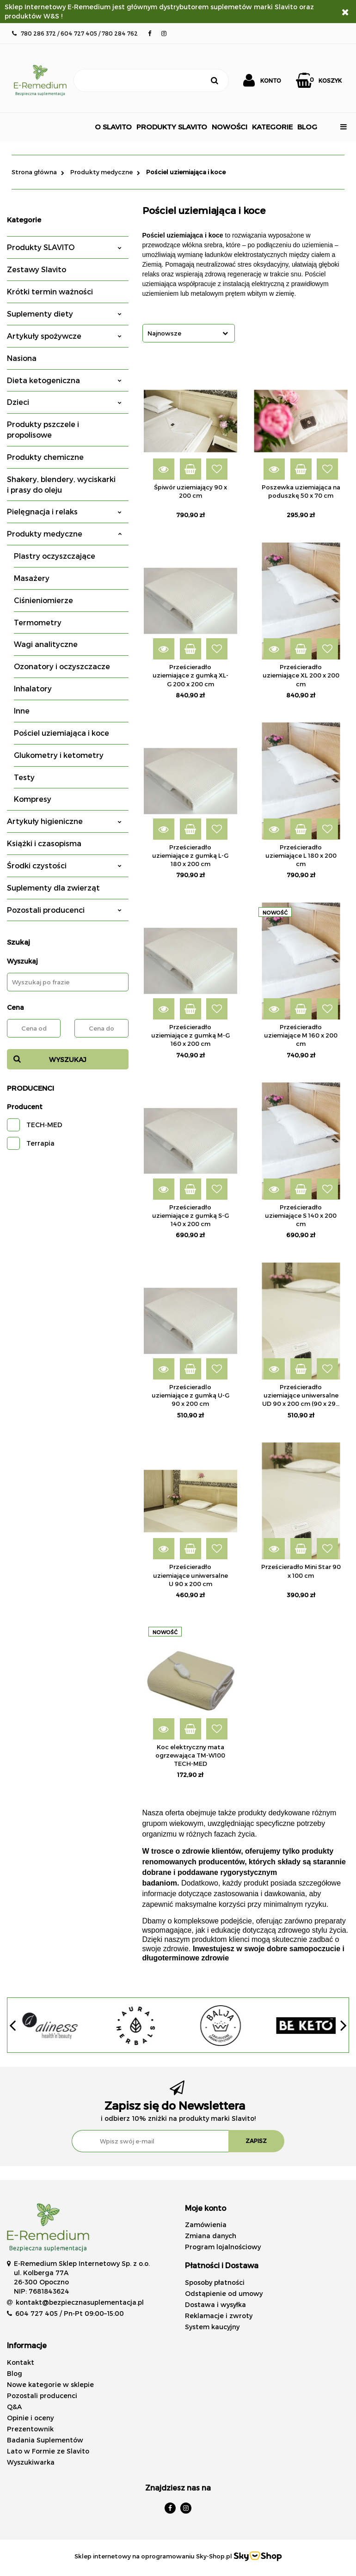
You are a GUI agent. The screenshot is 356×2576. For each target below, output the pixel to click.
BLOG (307, 126)
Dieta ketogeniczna (64, 380)
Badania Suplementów (45, 2440)
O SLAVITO (113, 126)
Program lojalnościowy (223, 2247)
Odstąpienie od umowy (224, 2293)
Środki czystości (64, 865)
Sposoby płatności (215, 2282)
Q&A (14, 2407)
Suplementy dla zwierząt (53, 887)
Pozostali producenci (64, 909)
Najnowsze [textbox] (164, 333)
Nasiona (22, 358)
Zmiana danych (210, 2236)
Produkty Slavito (171, 126)
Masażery (31, 578)
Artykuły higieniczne (64, 821)
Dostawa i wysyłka (215, 2304)
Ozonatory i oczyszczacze (62, 666)
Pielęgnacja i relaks (64, 511)
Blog (14, 2373)
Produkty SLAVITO (64, 247)
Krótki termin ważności (50, 291)
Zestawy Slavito (36, 269)
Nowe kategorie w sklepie (50, 2384)
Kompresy (32, 798)
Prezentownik (30, 2429)
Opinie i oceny (30, 2418)
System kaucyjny (212, 2327)
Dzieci (64, 401)
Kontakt (20, 2362)
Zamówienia (206, 2224)
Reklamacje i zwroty (218, 2316)
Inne (22, 710)
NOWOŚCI (229, 126)
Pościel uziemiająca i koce (61, 732)
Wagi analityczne (46, 644)
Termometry (37, 622)
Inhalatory (33, 688)
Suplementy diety (64, 313)
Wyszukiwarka (31, 2462)
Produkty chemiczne (45, 456)
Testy (24, 777)
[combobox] (188, 333)
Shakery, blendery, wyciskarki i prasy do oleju (61, 484)
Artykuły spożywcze (64, 335)
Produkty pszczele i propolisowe (43, 429)
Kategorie (272, 126)
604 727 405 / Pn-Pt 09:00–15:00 (69, 2313)
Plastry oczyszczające (54, 555)
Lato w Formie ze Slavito (48, 2451)
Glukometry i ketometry (59, 755)
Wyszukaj (67, 1059)
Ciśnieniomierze (43, 600)
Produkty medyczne (64, 533)
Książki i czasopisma (44, 843)
